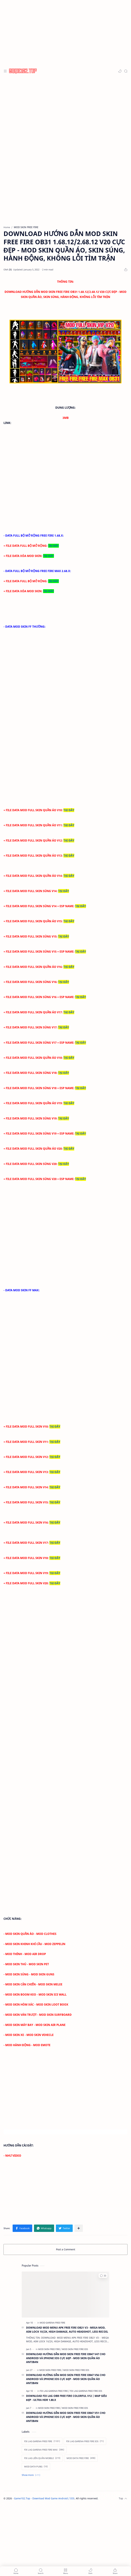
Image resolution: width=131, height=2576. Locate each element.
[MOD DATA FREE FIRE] (81, 2458)
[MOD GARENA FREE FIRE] (52, 2322)
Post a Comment (65, 2249)
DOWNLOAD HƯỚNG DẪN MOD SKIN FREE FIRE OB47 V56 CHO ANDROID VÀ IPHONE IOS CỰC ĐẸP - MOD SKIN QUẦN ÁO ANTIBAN (65, 2379)
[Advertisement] (33, 33)
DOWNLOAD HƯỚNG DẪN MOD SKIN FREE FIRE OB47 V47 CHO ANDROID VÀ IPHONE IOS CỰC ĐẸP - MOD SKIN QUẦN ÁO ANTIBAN (65, 2358)
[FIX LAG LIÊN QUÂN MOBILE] (42, 2458)
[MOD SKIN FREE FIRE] (49, 2349)
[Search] (125, 71)
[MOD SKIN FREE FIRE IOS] (75, 2349)
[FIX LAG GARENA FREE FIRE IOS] (86, 2390)
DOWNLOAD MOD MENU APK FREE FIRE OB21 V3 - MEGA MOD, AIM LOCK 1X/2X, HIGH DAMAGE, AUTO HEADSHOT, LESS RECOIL (67, 2329)
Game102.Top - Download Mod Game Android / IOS (44, 2498)
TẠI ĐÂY (53, 546)
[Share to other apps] (78, 2228)
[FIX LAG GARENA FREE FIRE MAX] (44, 2449)
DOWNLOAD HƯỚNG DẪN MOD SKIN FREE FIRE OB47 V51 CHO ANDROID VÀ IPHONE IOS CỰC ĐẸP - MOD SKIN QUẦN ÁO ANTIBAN (65, 2417)
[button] (119, 71)
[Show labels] (32, 2475)
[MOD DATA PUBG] (36, 2466)
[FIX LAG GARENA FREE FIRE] (54, 2390)
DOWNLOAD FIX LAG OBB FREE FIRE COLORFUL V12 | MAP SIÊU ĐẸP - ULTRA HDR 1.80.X (66, 2398)
